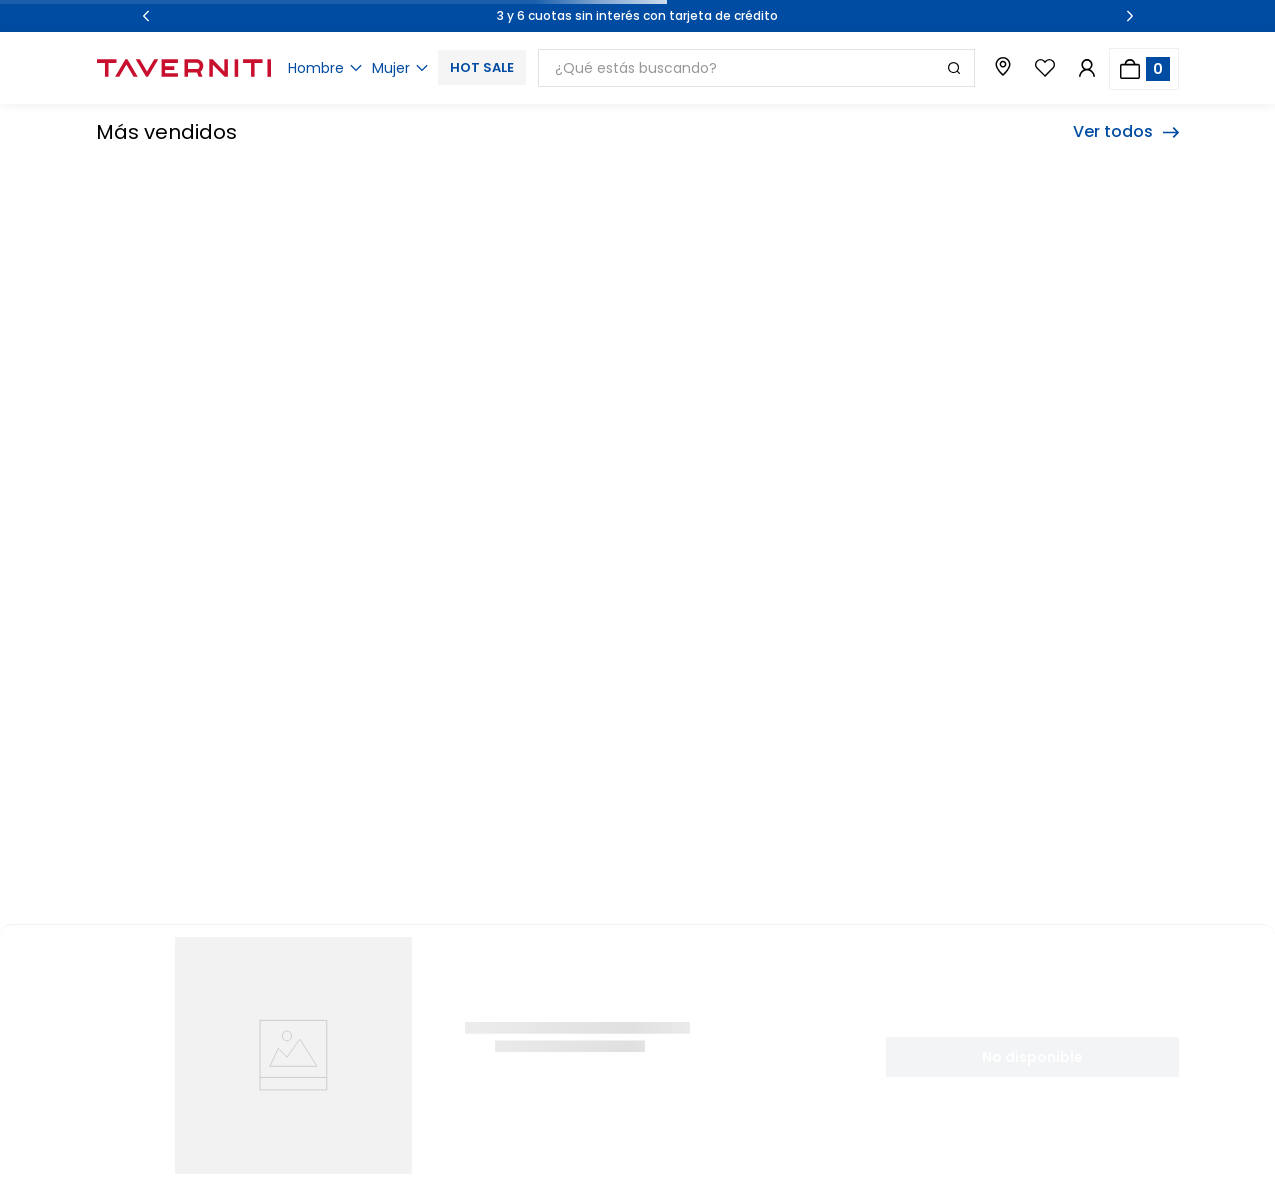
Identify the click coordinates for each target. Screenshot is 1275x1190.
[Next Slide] (1130, 16)
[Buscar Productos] (954, 68)
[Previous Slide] (146, 16)
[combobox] (756, 68)
